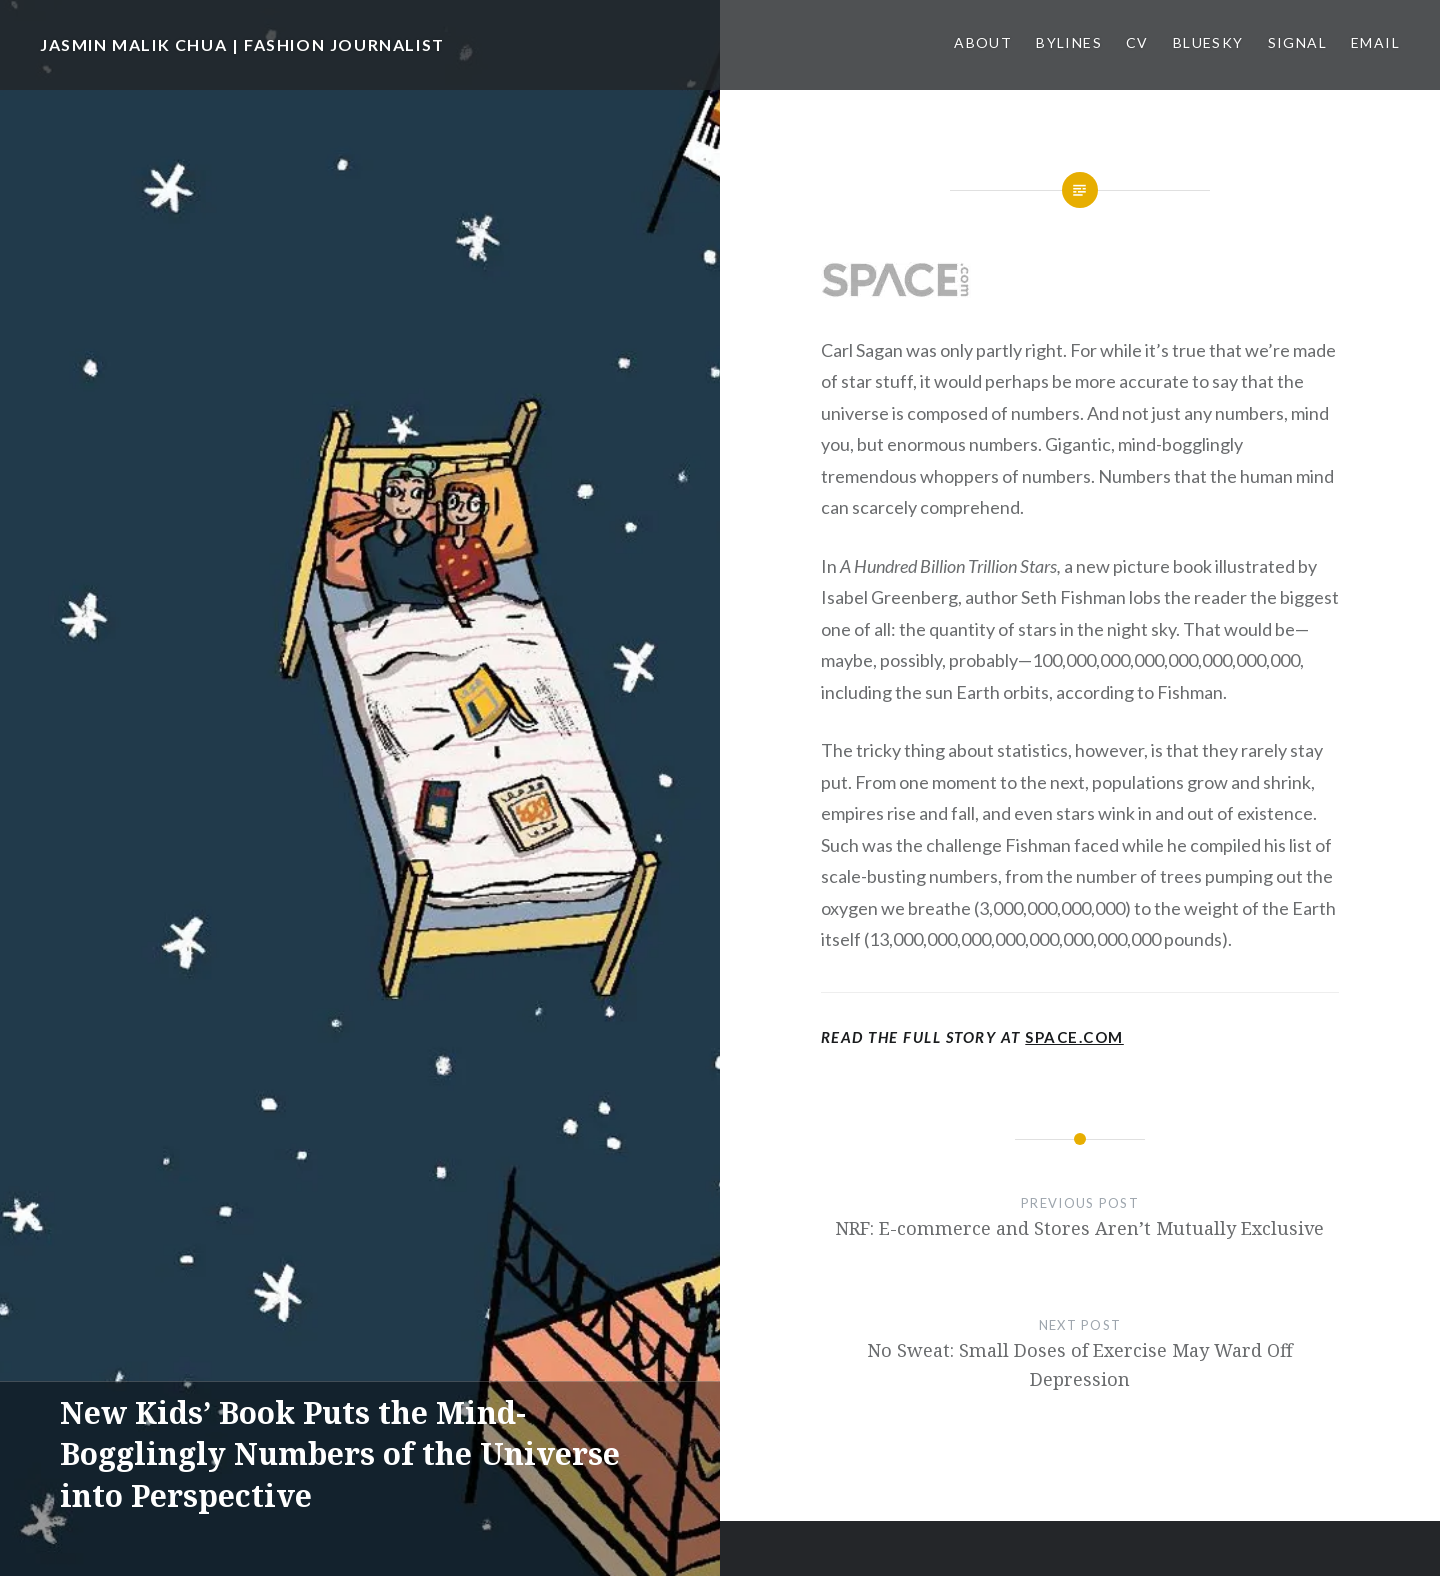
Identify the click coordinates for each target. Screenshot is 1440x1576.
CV (1137, 42)
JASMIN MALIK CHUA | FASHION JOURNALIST (242, 44)
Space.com (1074, 1037)
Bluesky (1208, 42)
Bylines (1069, 42)
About (983, 42)
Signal (1297, 42)
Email (1375, 42)
